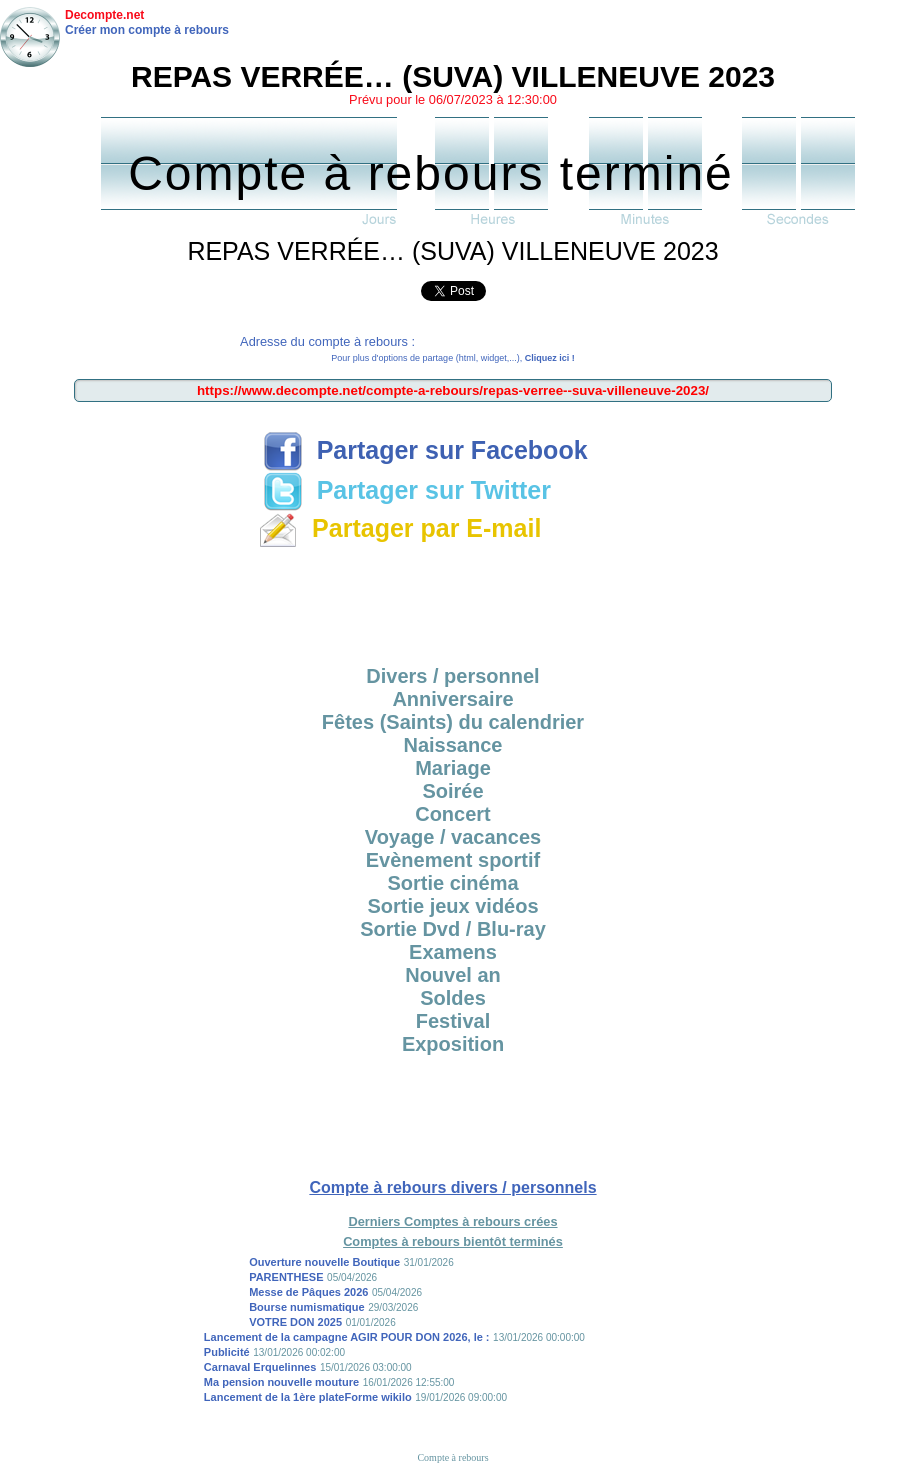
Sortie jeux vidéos (452, 906)
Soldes (453, 998)
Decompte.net (104, 15)
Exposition (453, 1044)
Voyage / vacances (453, 837)
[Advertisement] (453, 600)
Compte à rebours (452, 1457)
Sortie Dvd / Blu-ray (453, 929)
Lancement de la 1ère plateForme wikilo (308, 1397)
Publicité (227, 1352)
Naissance (453, 745)
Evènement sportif (453, 860)
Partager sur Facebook (425, 450)
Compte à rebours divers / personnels (452, 1187)
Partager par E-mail (399, 528)
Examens (453, 952)
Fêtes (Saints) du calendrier (453, 722)
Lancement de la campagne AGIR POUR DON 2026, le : (347, 1337)
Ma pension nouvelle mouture (281, 1382)
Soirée (452, 791)
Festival (453, 1021)
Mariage (453, 768)
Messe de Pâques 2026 (308, 1292)
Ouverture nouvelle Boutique (324, 1262)
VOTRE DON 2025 (295, 1322)
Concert (453, 814)
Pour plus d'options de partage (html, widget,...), (452, 358)
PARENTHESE (286, 1277)
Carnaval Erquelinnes (260, 1367)
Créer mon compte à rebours (147, 30)
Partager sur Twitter (407, 490)
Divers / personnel (452, 676)
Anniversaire (452, 699)
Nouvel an (453, 975)
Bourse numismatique (307, 1307)
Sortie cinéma (452, 883)
